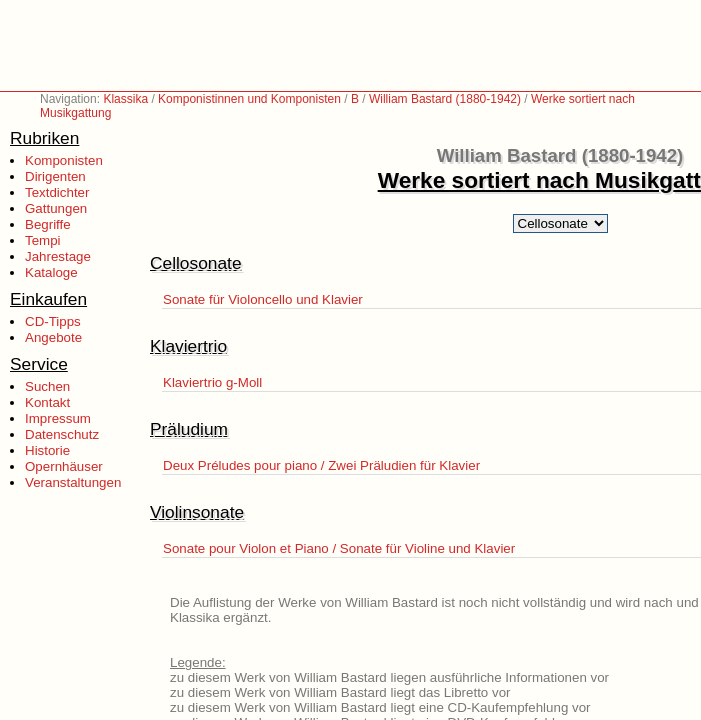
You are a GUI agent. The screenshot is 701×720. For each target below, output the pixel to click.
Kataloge (51, 272)
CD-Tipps (53, 321)
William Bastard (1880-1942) (445, 99)
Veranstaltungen (73, 482)
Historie (47, 450)
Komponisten (64, 160)
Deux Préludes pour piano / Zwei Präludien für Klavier (321, 465)
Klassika (125, 99)
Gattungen (56, 208)
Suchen (47, 386)
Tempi (43, 240)
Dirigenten (55, 176)
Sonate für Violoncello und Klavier (263, 299)
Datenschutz (62, 434)
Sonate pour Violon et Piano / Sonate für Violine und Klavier (339, 548)
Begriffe (48, 224)
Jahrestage (58, 256)
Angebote (53, 337)
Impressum (58, 418)
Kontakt (47, 402)
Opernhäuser (64, 466)
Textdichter (57, 192)
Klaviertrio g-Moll (212, 382)
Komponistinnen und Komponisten (249, 99)
